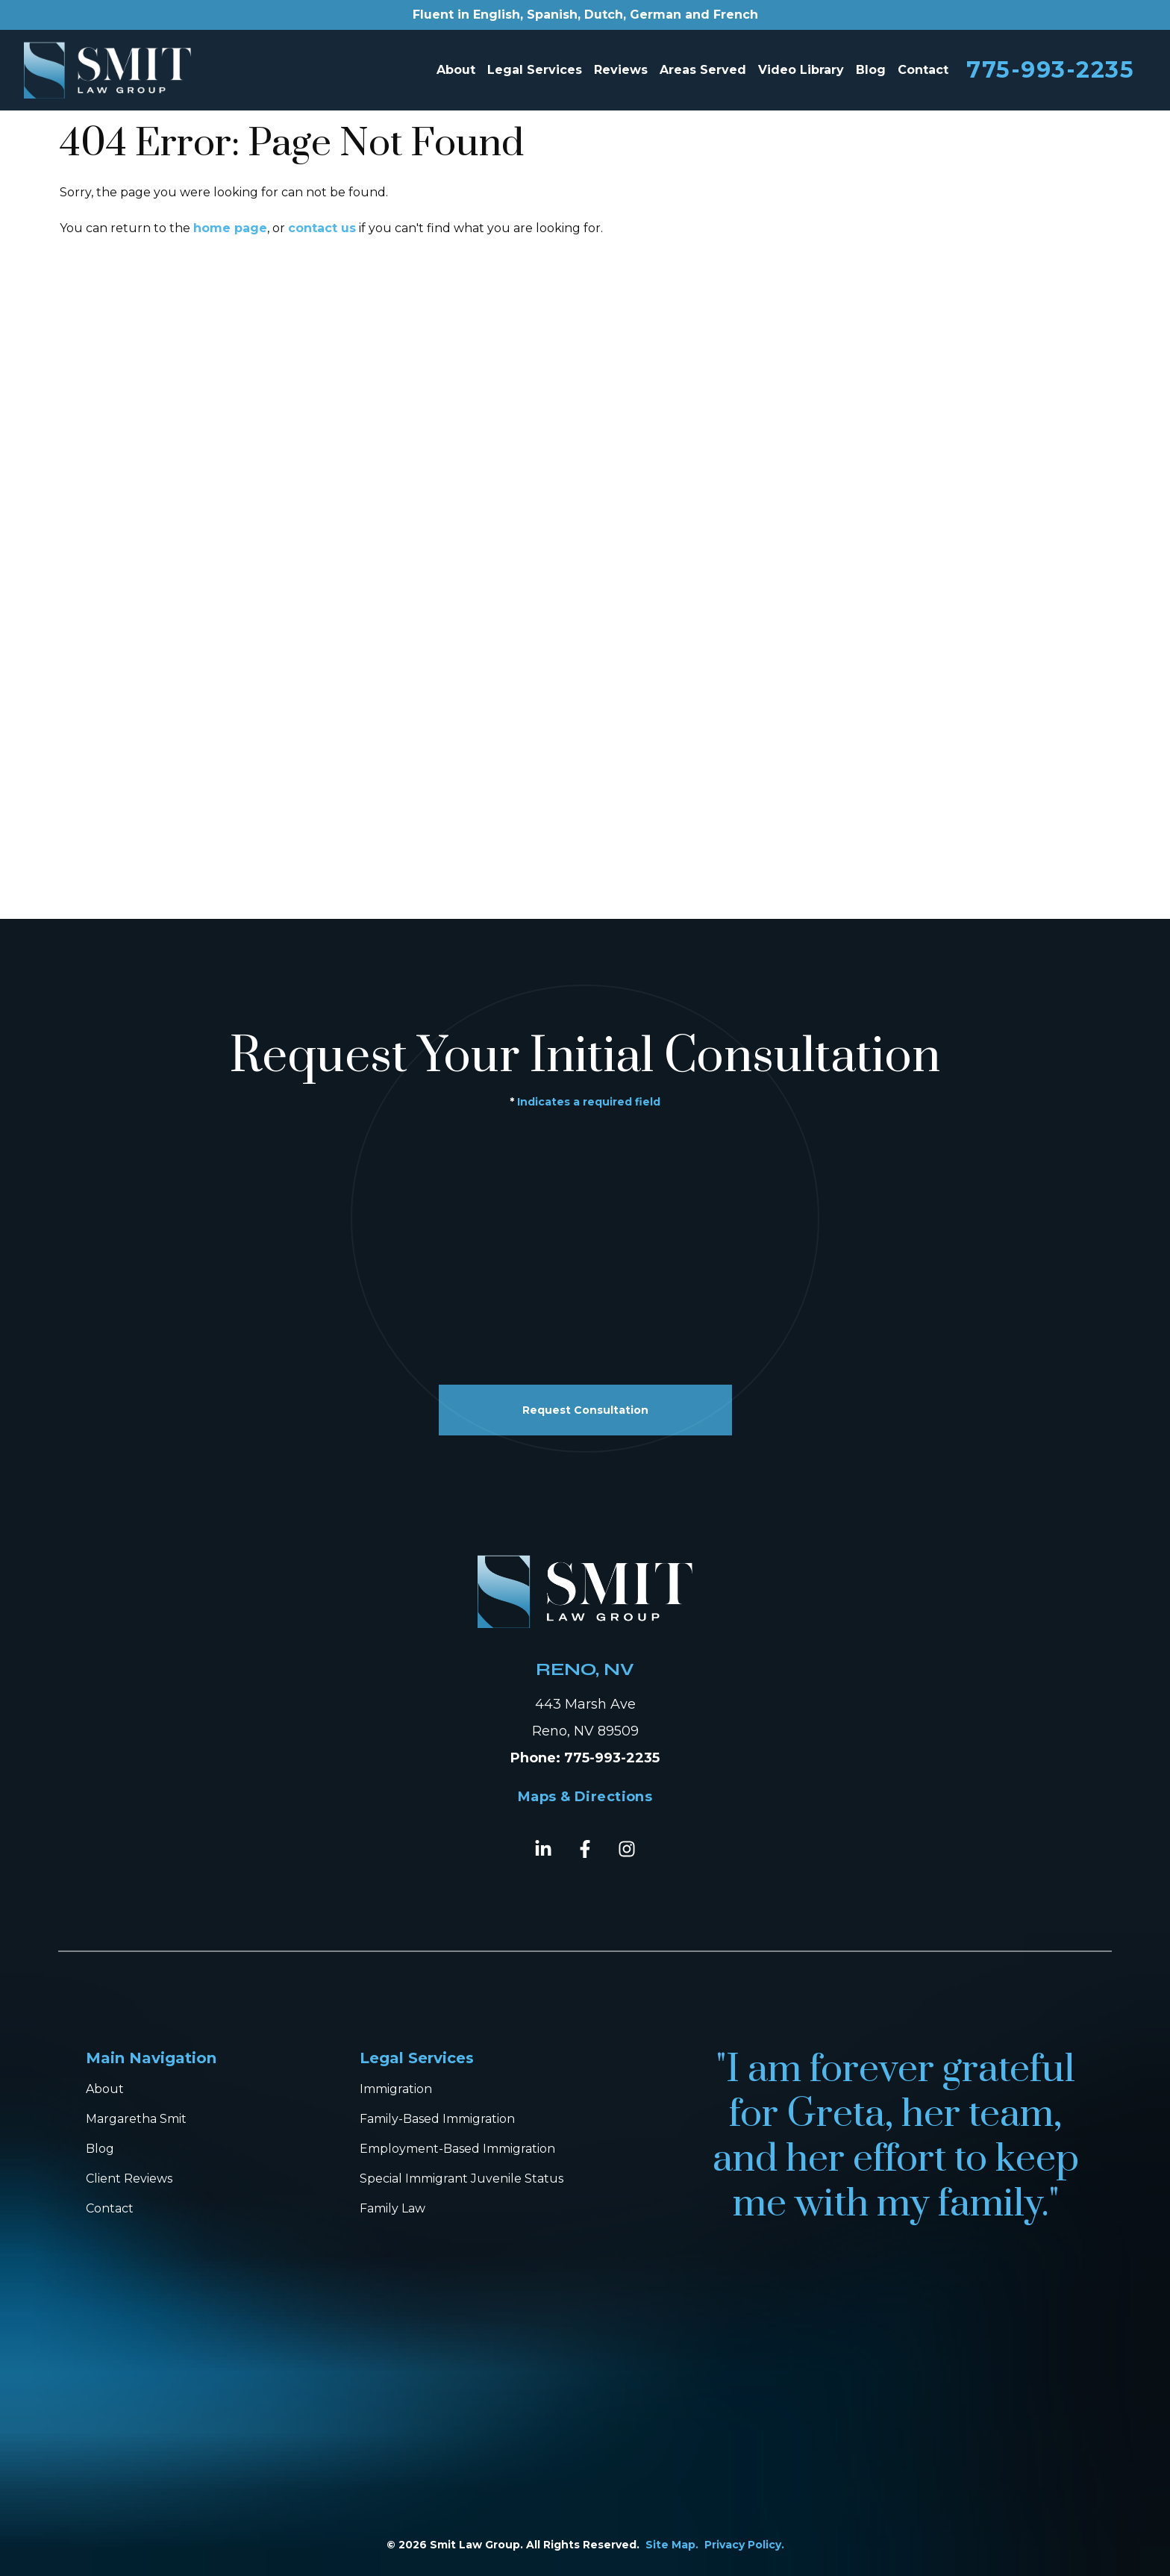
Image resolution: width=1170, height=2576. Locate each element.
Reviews (621, 70)
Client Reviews (129, 2178)
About (456, 70)
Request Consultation (585, 1410)
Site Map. (671, 2544)
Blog (871, 70)
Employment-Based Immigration (457, 2149)
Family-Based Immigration (437, 2119)
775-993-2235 (1050, 70)
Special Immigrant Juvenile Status (461, 2178)
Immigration (396, 2089)
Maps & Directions (585, 1796)
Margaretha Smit (136, 2119)
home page (230, 228)
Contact (923, 70)
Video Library (801, 70)
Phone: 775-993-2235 (585, 1758)
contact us (322, 228)
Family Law (392, 2208)
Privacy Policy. (744, 2544)
